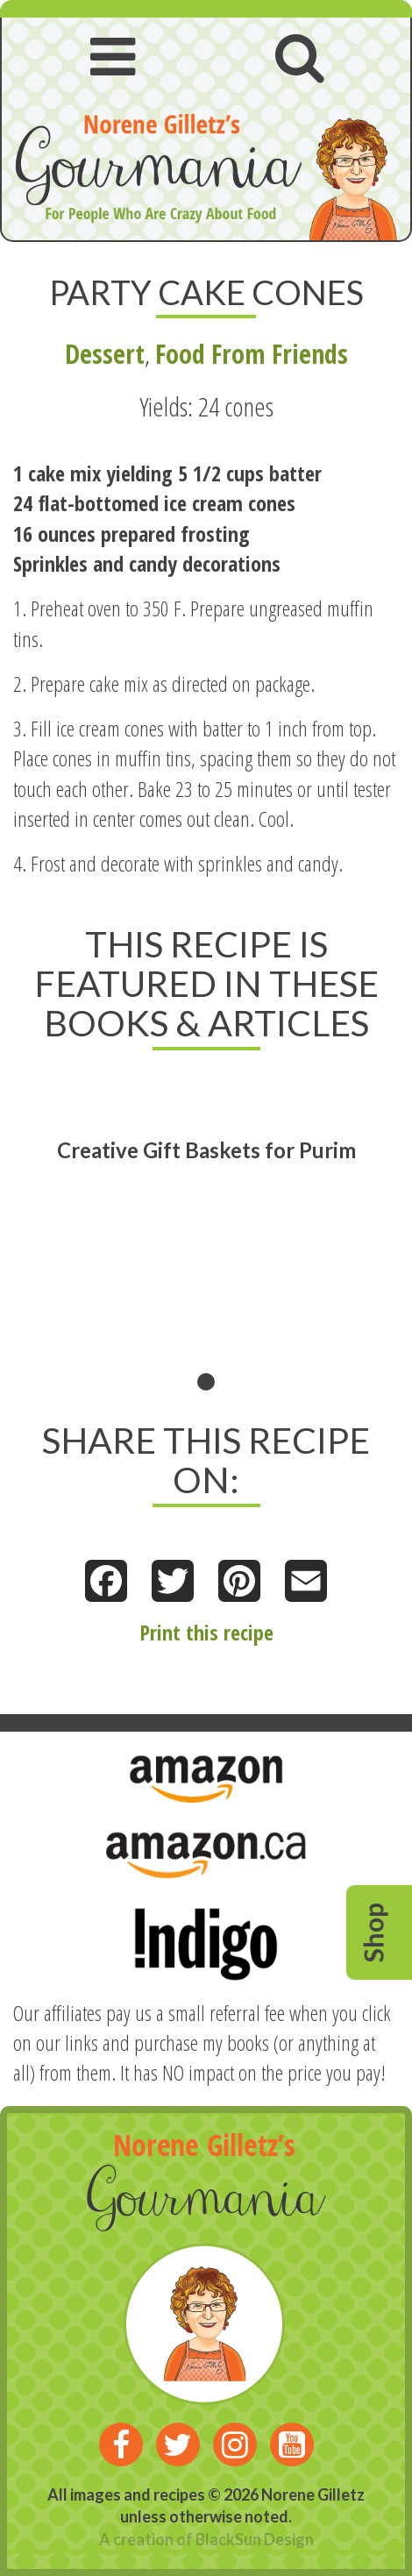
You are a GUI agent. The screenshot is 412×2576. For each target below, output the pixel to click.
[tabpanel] (206, 1233)
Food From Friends (251, 354)
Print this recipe (206, 1632)
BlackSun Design (254, 2539)
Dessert (105, 354)
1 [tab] (206, 1382)
